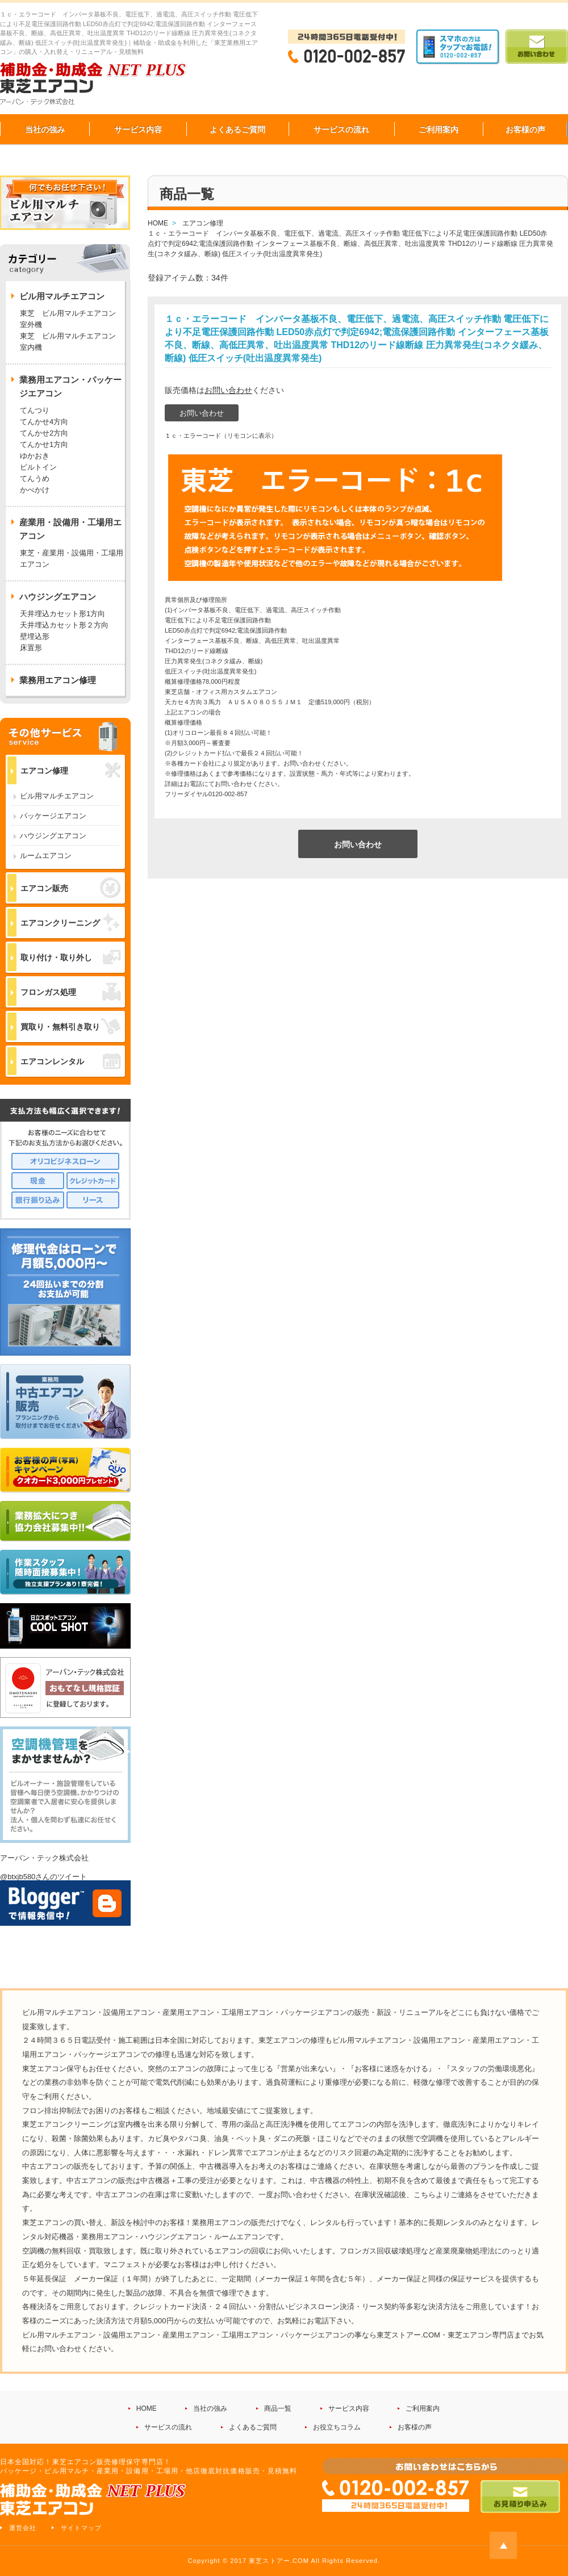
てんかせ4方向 (44, 421)
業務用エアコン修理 (57, 680)
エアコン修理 (70, 770)
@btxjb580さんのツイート (43, 1876)
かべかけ (34, 490)
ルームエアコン (46, 855)
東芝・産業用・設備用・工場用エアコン (71, 558)
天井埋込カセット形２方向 (64, 625)
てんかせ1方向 (44, 444)
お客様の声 (525, 129)
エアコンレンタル (70, 1061)
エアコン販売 (70, 887)
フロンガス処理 (70, 992)
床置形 (31, 647)
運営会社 (22, 2527)
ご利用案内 (438, 129)
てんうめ (34, 478)
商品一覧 (277, 2408)
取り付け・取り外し (70, 957)
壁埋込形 (34, 636)
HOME (146, 2408)
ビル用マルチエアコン (57, 796)
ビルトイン (38, 467)
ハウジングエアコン (53, 835)
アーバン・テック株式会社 (44, 1858)
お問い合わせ (228, 390)
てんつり (34, 410)
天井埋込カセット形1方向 (62, 613)
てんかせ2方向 (44, 433)
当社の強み (45, 129)
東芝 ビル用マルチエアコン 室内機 (68, 342)
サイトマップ (81, 2527)
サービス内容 (138, 129)
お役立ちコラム (337, 2427)
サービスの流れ (341, 129)
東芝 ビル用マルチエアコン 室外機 (71, 319)
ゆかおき (34, 455)
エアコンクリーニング (70, 922)
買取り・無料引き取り (70, 1026)
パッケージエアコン (53, 816)
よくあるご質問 (237, 129)
